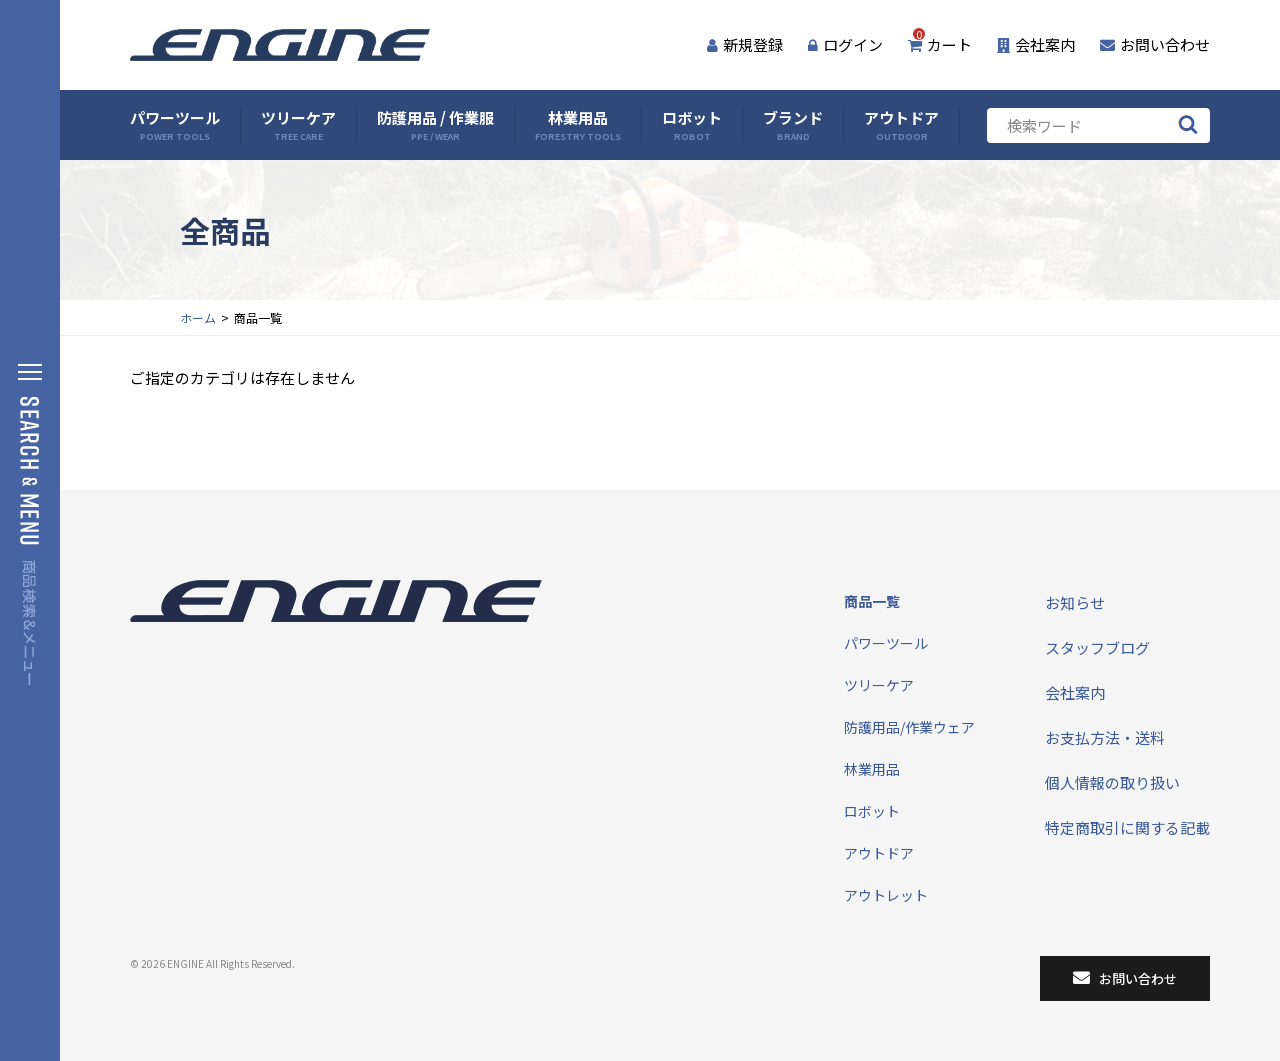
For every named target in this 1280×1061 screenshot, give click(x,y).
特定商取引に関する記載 (1127, 827)
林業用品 (578, 125)
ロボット (692, 125)
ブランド (793, 125)
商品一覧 (872, 601)
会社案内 (1036, 44)
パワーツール (175, 125)
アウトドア (901, 125)
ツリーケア (298, 125)
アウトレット (886, 895)
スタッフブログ (1097, 647)
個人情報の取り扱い (1112, 782)
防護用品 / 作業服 (435, 125)
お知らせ (1075, 602)
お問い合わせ (1155, 44)
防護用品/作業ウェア (909, 727)
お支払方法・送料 (1105, 737)
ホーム (198, 317)
